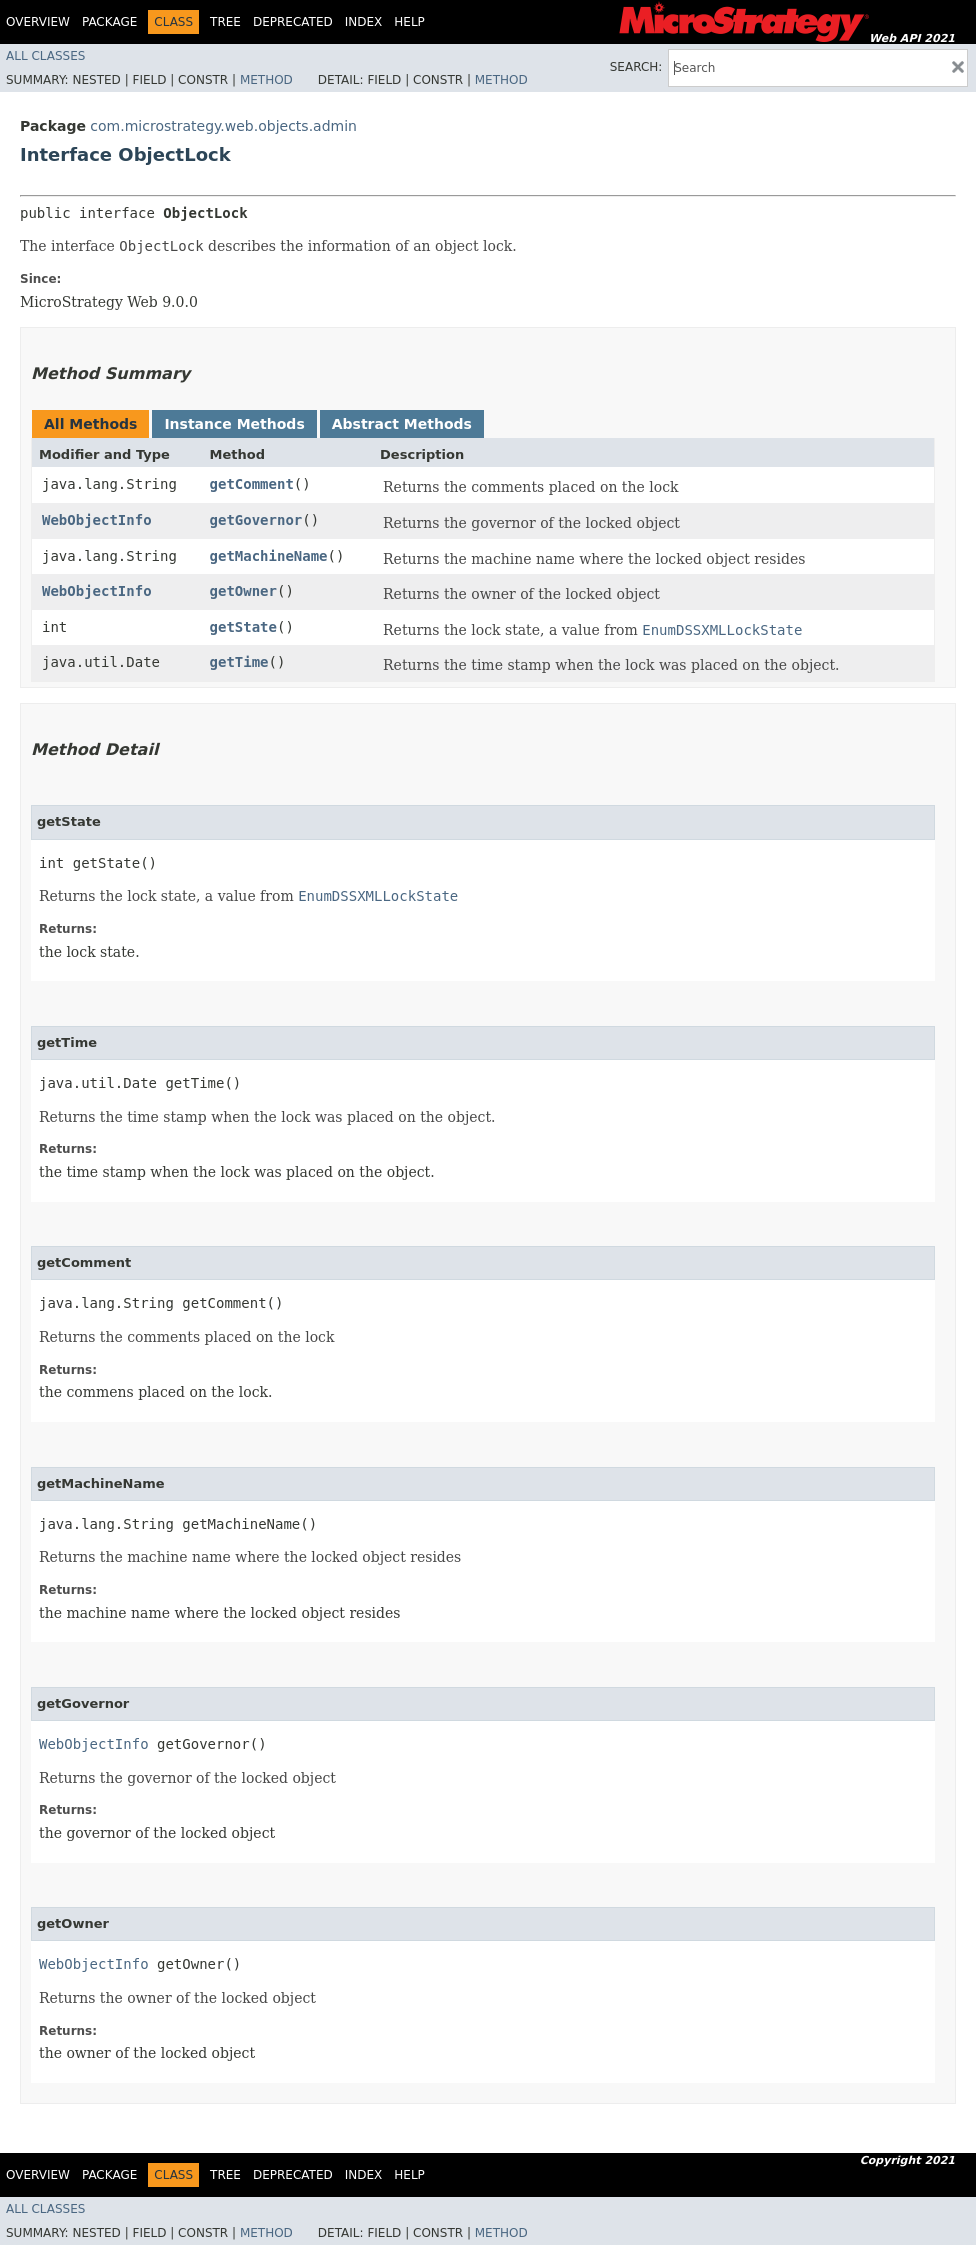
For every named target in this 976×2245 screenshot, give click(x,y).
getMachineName (269, 556)
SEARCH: (636, 67)
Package (109, 22)
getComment (252, 484)
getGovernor (256, 520)
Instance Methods (234, 424)
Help (409, 22)
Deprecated (293, 22)
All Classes (45, 56)
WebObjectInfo (97, 520)
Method (266, 80)
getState (243, 627)
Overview (38, 22)
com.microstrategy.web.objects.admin (223, 126)
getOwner (243, 591)
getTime (239, 662)
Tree (225, 22)
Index (364, 22)
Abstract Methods (402, 424)
